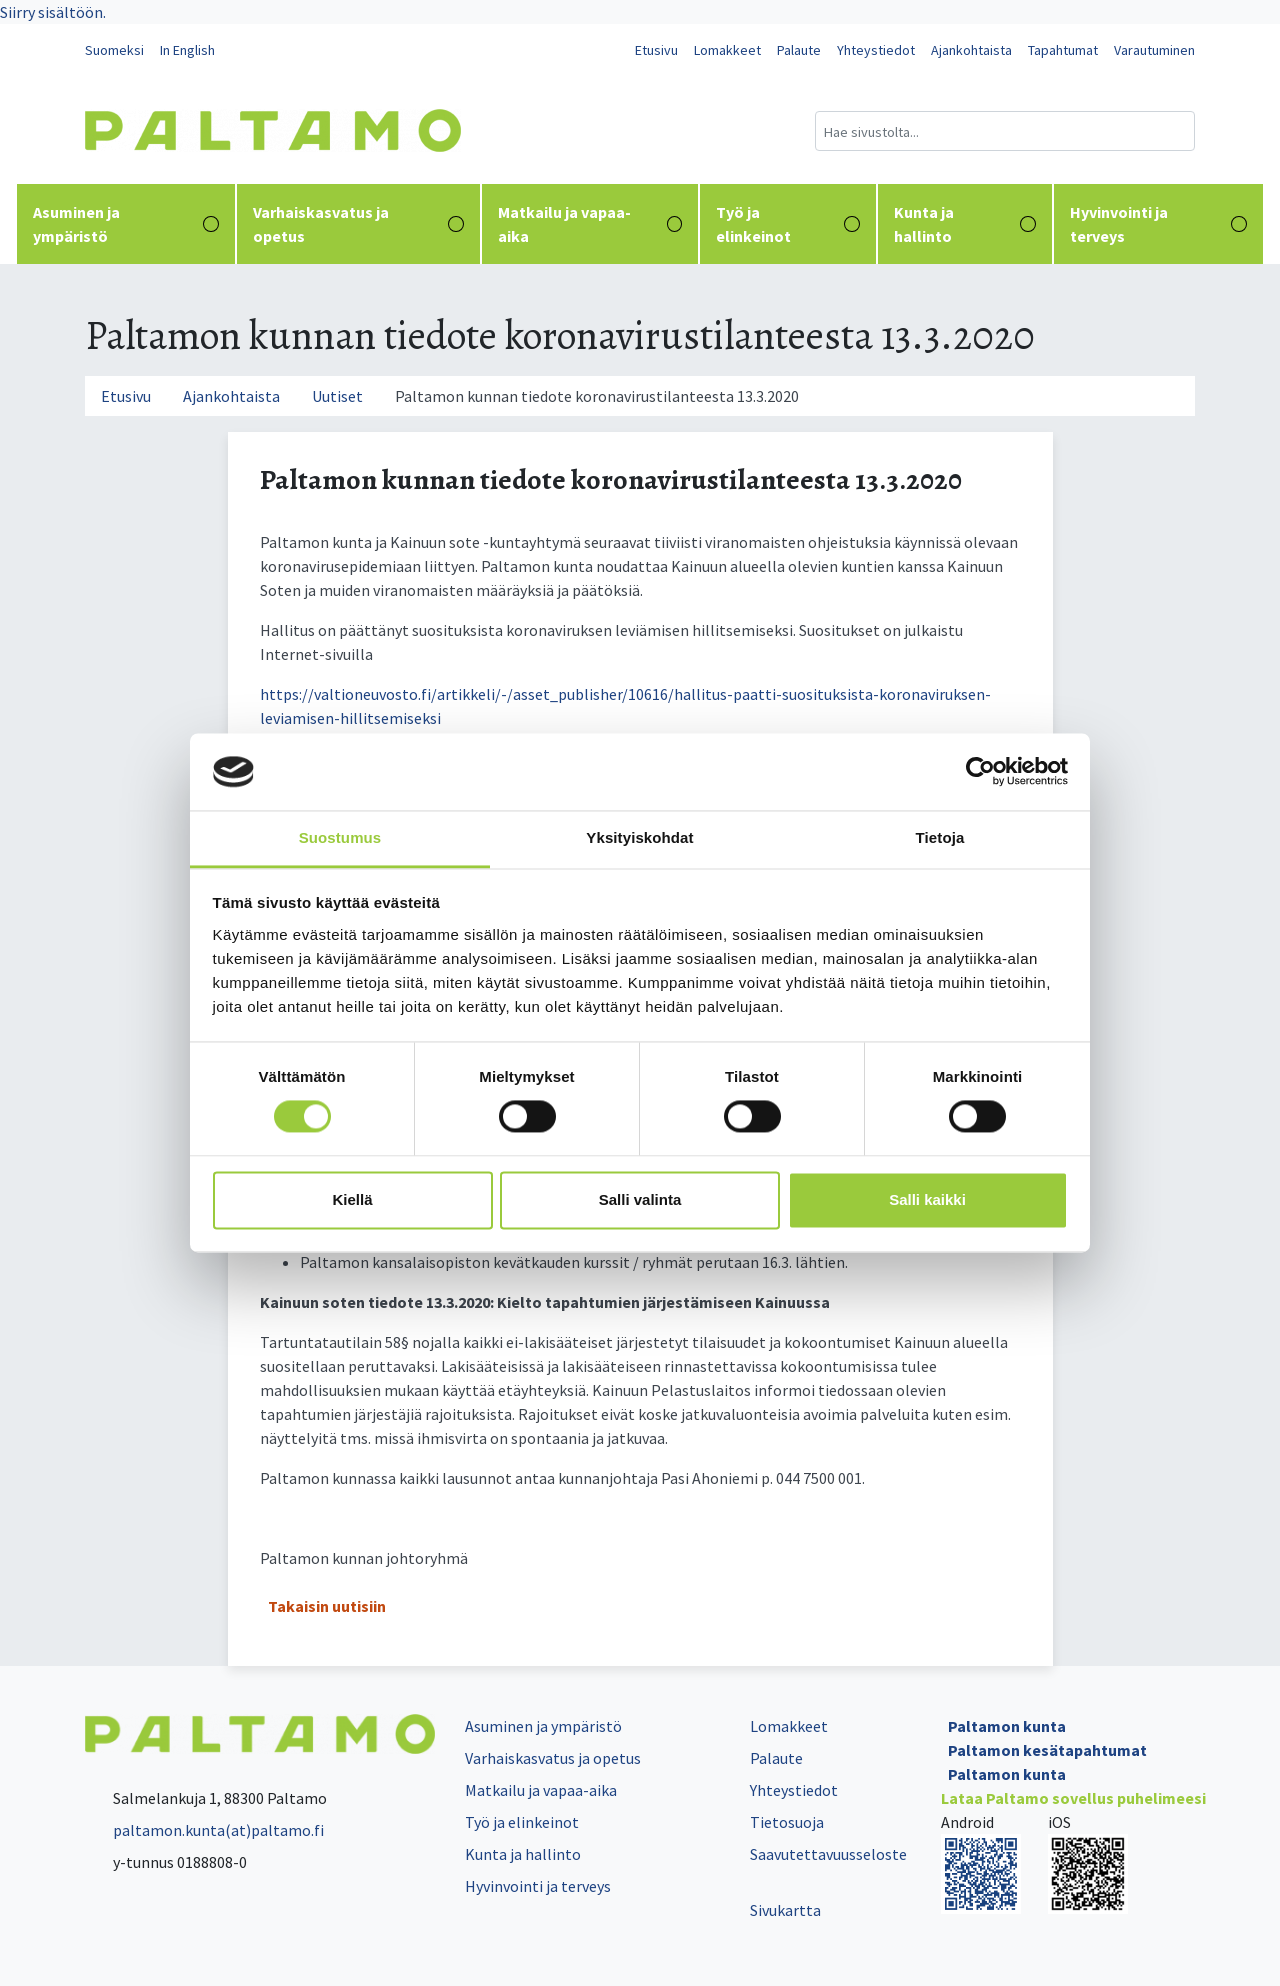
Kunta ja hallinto (965, 224)
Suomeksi (114, 50)
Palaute (799, 50)
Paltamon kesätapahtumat (1047, 1750)
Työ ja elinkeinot (787, 224)
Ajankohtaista (971, 50)
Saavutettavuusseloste (828, 1854)
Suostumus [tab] (340, 837)
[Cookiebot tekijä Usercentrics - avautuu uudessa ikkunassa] (980, 772)
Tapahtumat (1063, 50)
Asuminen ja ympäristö (126, 224)
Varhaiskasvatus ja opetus (358, 224)
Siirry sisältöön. (53, 12)
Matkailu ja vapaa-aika (590, 224)
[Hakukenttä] (1005, 131)
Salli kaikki (927, 1199)
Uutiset (337, 396)
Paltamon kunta (1007, 1726)
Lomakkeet (727, 50)
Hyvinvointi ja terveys (1158, 224)
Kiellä (352, 1199)
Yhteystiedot (876, 50)
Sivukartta (785, 1910)
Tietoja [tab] (940, 837)
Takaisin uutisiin (327, 1606)
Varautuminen (1154, 50)
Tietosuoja (787, 1822)
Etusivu (656, 50)
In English (187, 50)
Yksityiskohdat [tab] (639, 837)
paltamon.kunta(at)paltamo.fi (204, 1830)
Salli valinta (640, 1199)
